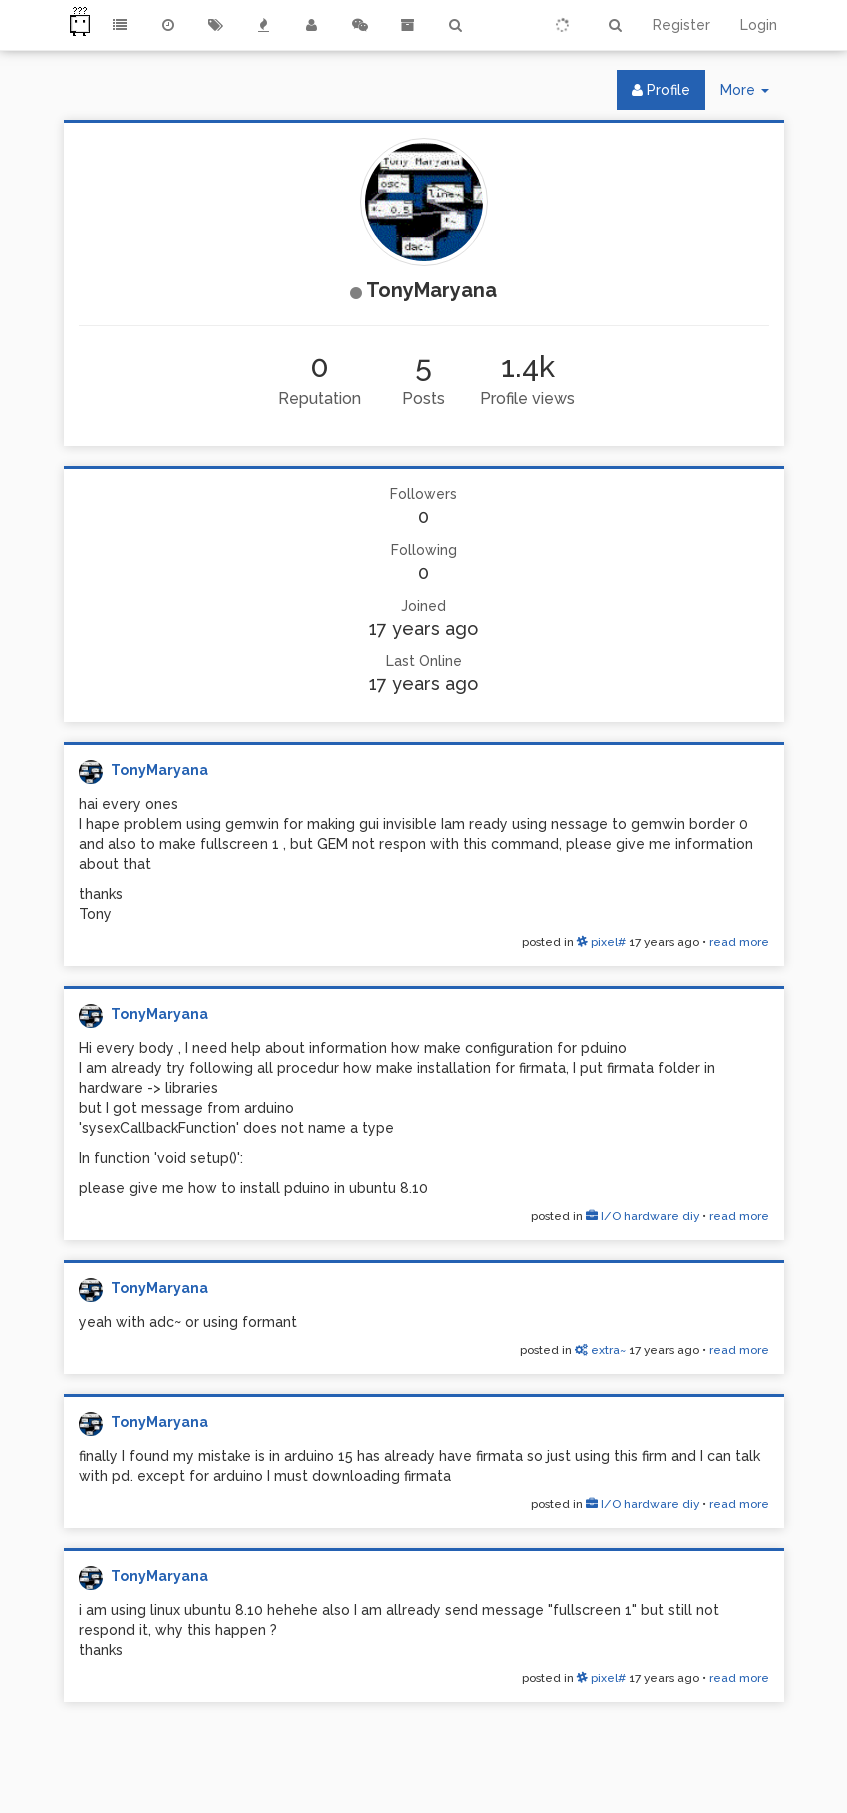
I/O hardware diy (642, 1216)
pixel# (601, 942)
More (752, 94)
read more (739, 942)
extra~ (600, 1350)
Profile (661, 90)
